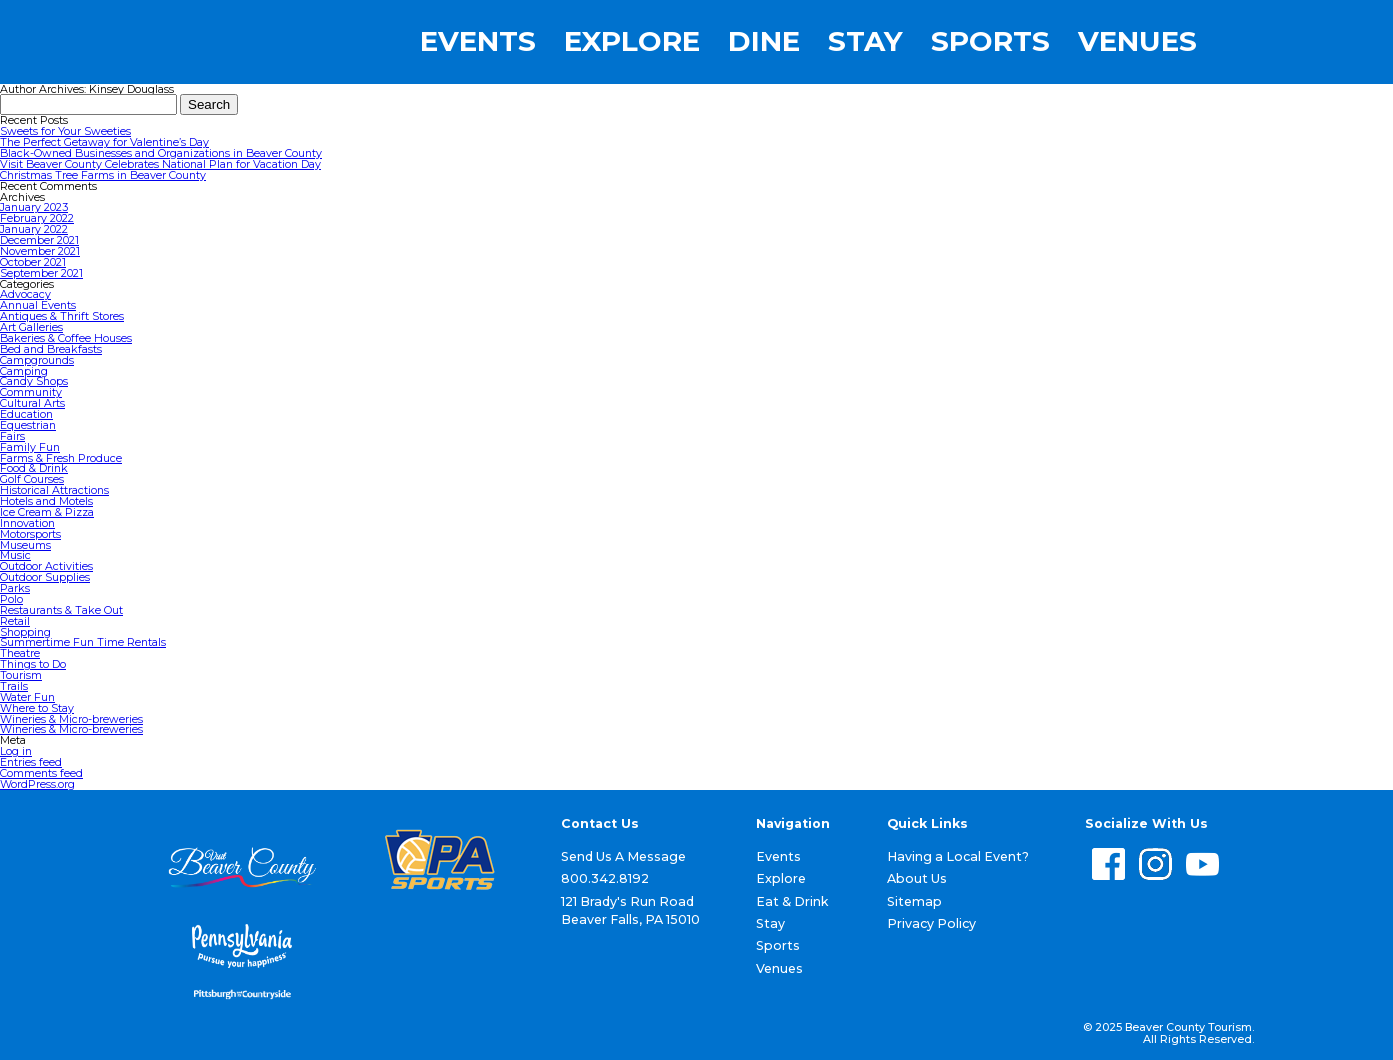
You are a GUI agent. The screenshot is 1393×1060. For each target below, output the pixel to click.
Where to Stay (37, 708)
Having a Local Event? (958, 856)
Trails (14, 686)
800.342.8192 (605, 878)
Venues (1137, 42)
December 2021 (39, 240)
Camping (24, 371)
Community (31, 392)
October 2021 (33, 262)
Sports (990, 42)
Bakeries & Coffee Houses (66, 338)
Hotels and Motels (46, 501)
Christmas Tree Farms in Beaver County (103, 175)
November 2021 (40, 251)
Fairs (12, 436)
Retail (15, 621)
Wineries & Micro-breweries (71, 719)
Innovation (27, 523)
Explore (632, 42)
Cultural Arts (32, 403)
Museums (25, 545)
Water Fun (27, 697)
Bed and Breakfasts (51, 349)
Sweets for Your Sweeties (65, 131)
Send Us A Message (623, 856)
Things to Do (33, 664)
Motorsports (30, 534)
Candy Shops (34, 381)
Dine (764, 42)
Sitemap (914, 901)
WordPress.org (37, 784)
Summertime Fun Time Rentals (83, 642)
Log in (16, 751)
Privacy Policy (931, 923)
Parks (15, 588)
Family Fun (30, 447)
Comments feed (41, 773)
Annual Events (38, 305)
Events (478, 42)
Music (15, 555)
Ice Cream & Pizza (47, 512)
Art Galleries (31, 327)
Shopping (25, 632)
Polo (11, 599)
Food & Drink (34, 468)
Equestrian (28, 425)
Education (26, 414)
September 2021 (41, 273)
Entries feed (31, 762)
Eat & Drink (792, 901)
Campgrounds (37, 360)
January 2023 (34, 207)
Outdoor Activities (46, 566)
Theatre (20, 653)
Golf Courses (32, 479)
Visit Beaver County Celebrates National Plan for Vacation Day (160, 164)
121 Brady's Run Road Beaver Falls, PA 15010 (630, 910)
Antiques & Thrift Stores (62, 316)
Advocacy (25, 294)
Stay (865, 42)
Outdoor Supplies (45, 577)
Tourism (21, 675)
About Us (917, 878)
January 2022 (34, 229)
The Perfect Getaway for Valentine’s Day (104, 142)
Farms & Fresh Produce (61, 458)
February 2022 (37, 218)
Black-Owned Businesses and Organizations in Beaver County (161, 153)
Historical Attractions (54, 490)
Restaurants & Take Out (61, 610)
